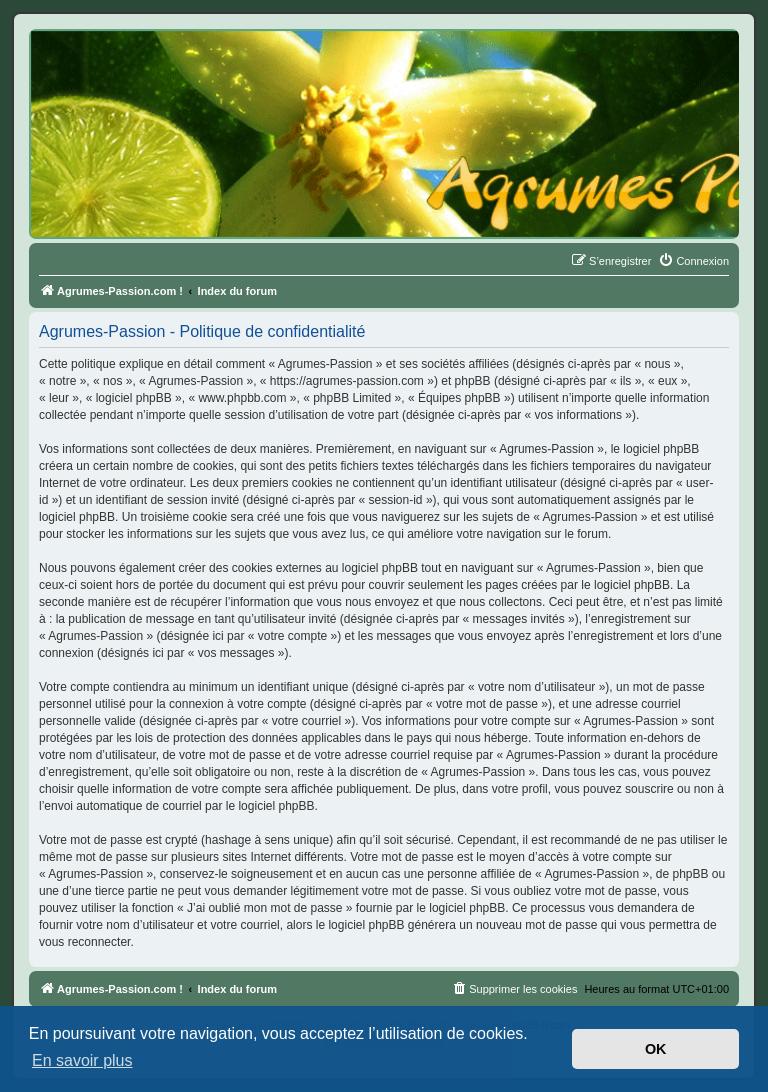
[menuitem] (693, 261)
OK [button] (656, 1049)
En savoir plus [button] (82, 1060)
